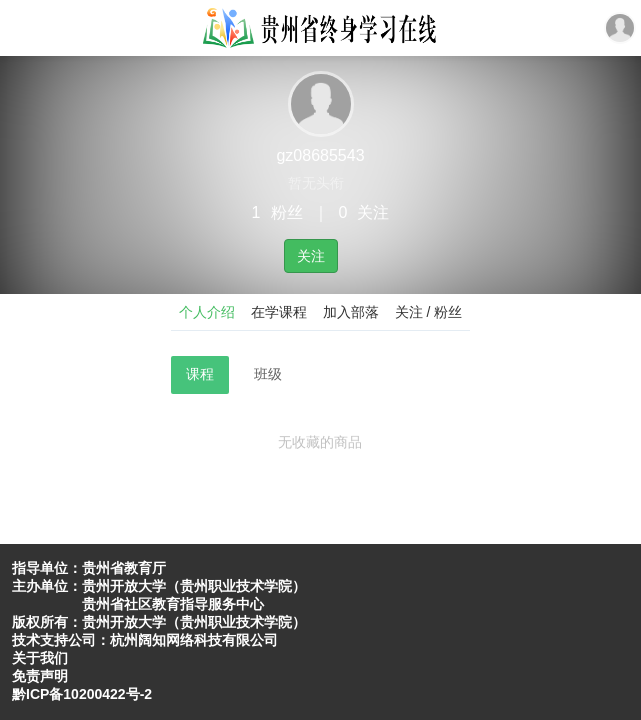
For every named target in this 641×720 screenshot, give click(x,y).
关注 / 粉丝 (429, 312)
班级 (268, 374)
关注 (311, 256)
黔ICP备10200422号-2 (82, 694)
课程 (200, 374)
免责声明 (40, 676)
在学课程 (279, 312)
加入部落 (351, 312)
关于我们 (40, 658)
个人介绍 (207, 312)
